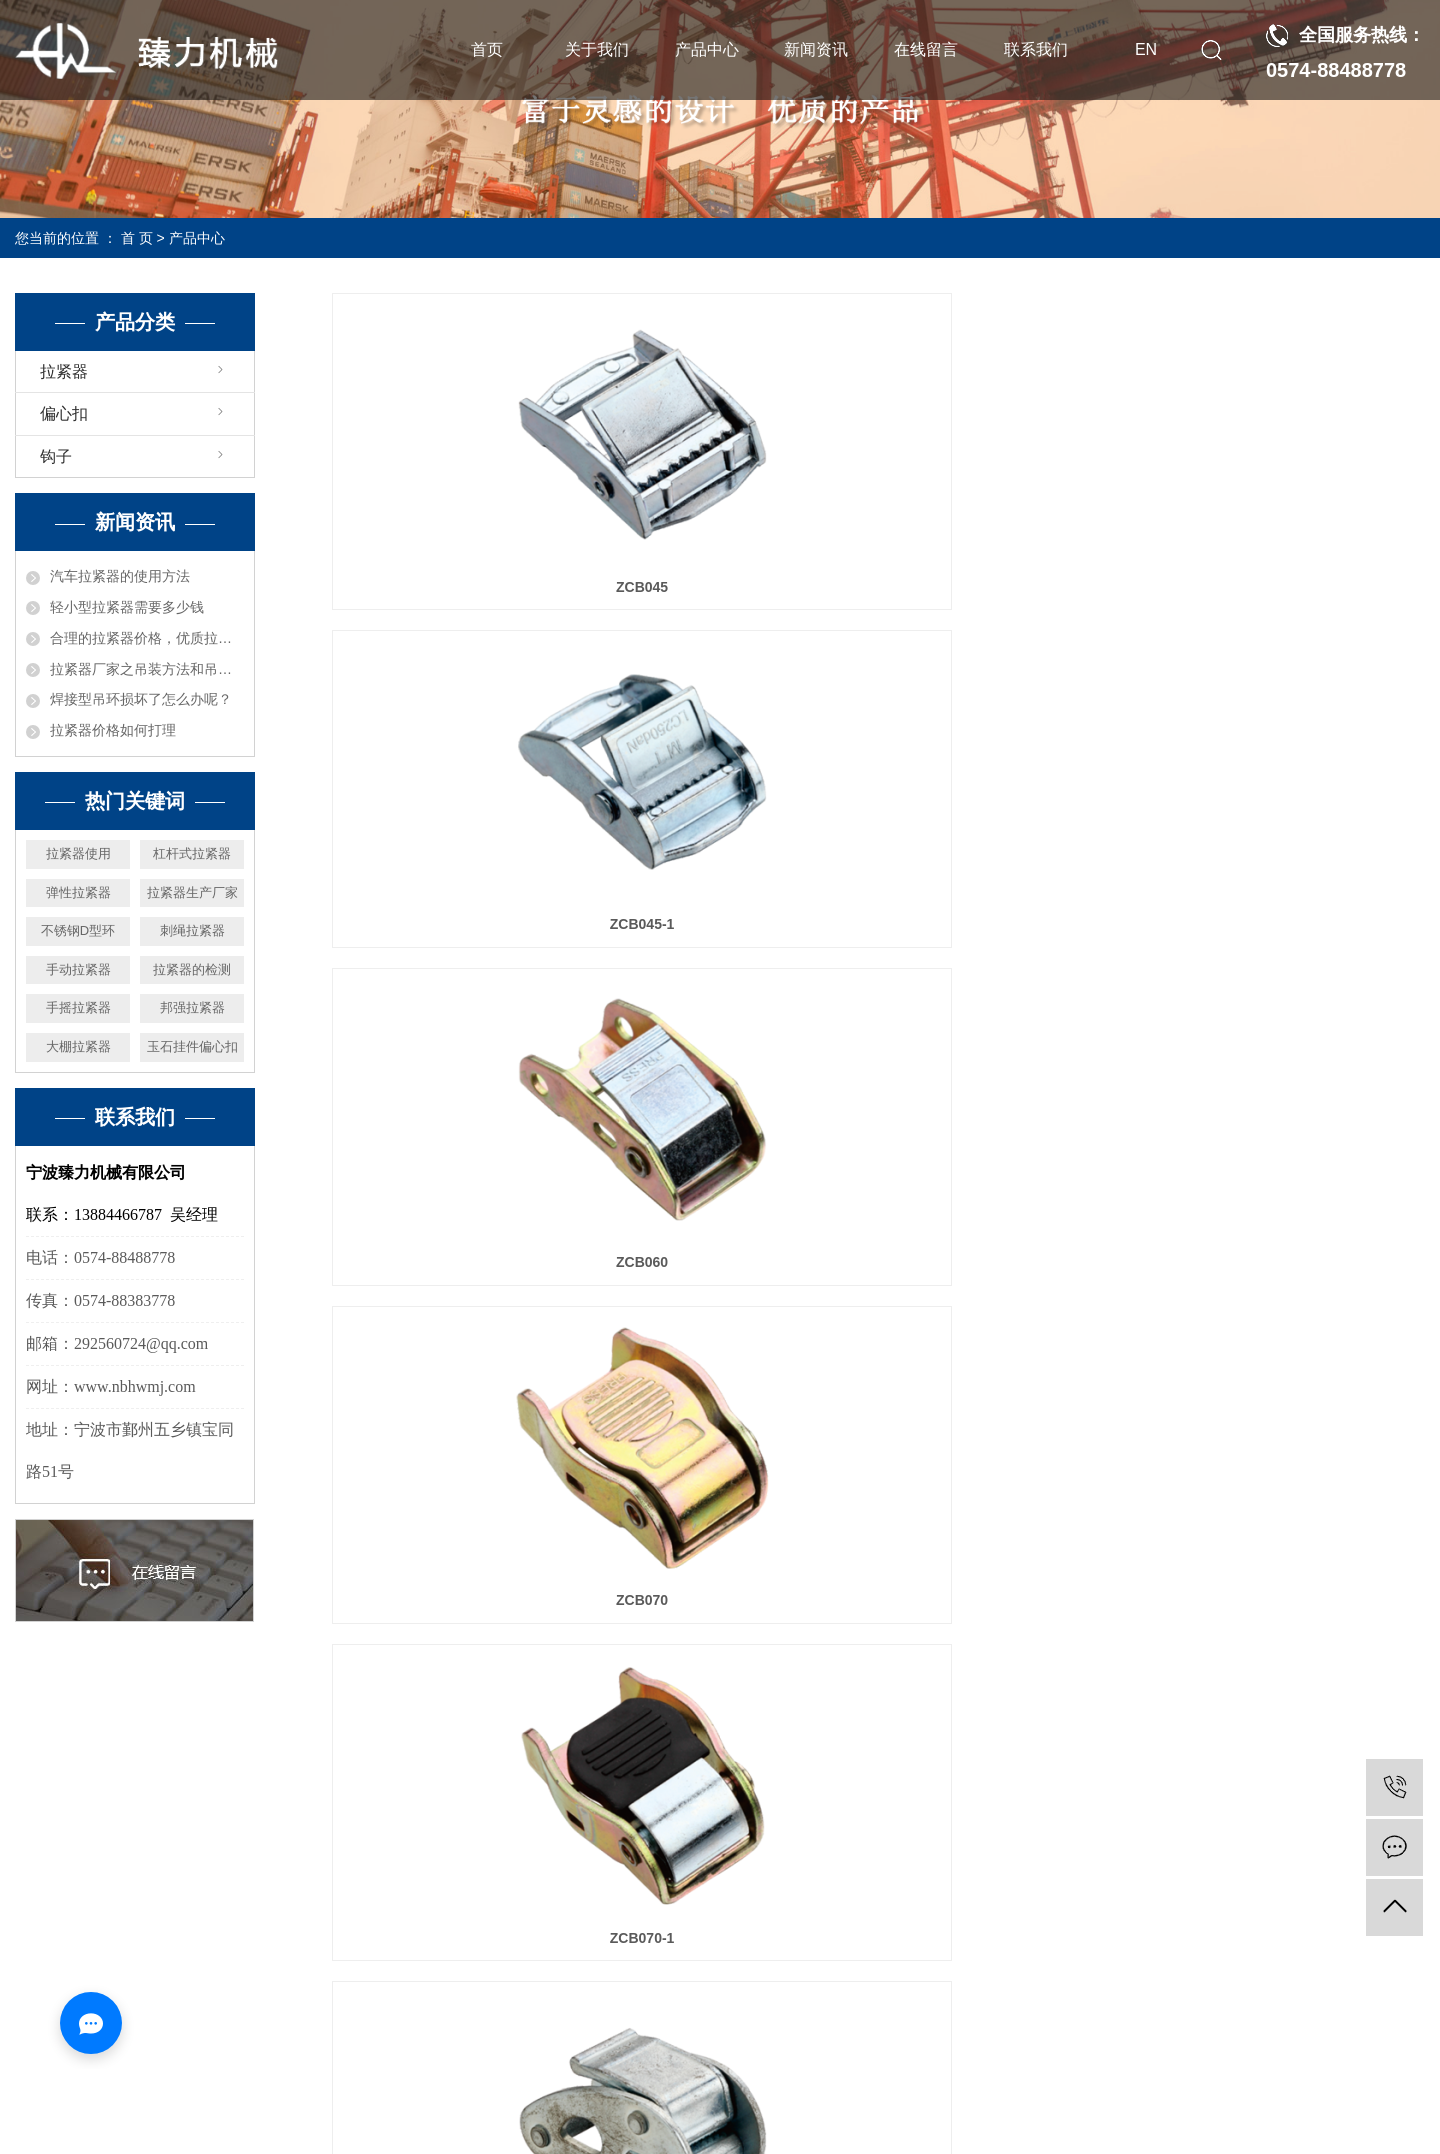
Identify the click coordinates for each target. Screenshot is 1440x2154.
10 (954, 1678)
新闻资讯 (816, 49)
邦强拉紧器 (192, 1007)
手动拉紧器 (78, 969)
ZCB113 (1254, 924)
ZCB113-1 (502, 1262)
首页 (487, 49)
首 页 (137, 238)
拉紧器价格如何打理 (113, 730)
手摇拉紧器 (78, 1007)
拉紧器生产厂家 (192, 892)
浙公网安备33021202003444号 (749, 2128)
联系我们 (1036, 49)
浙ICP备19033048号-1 (664, 2080)
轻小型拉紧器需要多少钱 (127, 607)
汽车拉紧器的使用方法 (120, 576)
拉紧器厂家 (897, 2080)
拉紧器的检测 (192, 969)
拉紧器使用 (78, 853)
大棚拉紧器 (78, 1046)
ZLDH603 (878, 1600)
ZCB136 (878, 1262)
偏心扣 (64, 413)
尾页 (1117, 1678)
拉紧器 (64, 371)
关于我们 (597, 49)
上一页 (610, 1678)
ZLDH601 (1253, 1262)
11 (997, 1678)
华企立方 (1211, 2080)
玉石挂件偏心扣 (192, 1046)
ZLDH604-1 (1253, 1600)
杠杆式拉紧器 (192, 853)
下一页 (1054, 1678)
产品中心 (707, 49)
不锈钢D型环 (78, 930)
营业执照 (611, 2128)
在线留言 (926, 49)
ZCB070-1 (878, 924)
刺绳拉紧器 (192, 930)
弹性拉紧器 (78, 892)
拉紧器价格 (971, 2080)
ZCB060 (1254, 587)
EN (1146, 49)
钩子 (56, 456)
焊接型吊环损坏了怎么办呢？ (141, 699)
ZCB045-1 (878, 587)
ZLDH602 (502, 1600)
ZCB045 (503, 587)
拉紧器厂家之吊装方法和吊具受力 (147, 669)
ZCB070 (503, 924)
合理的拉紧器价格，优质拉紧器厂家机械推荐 (147, 638)
